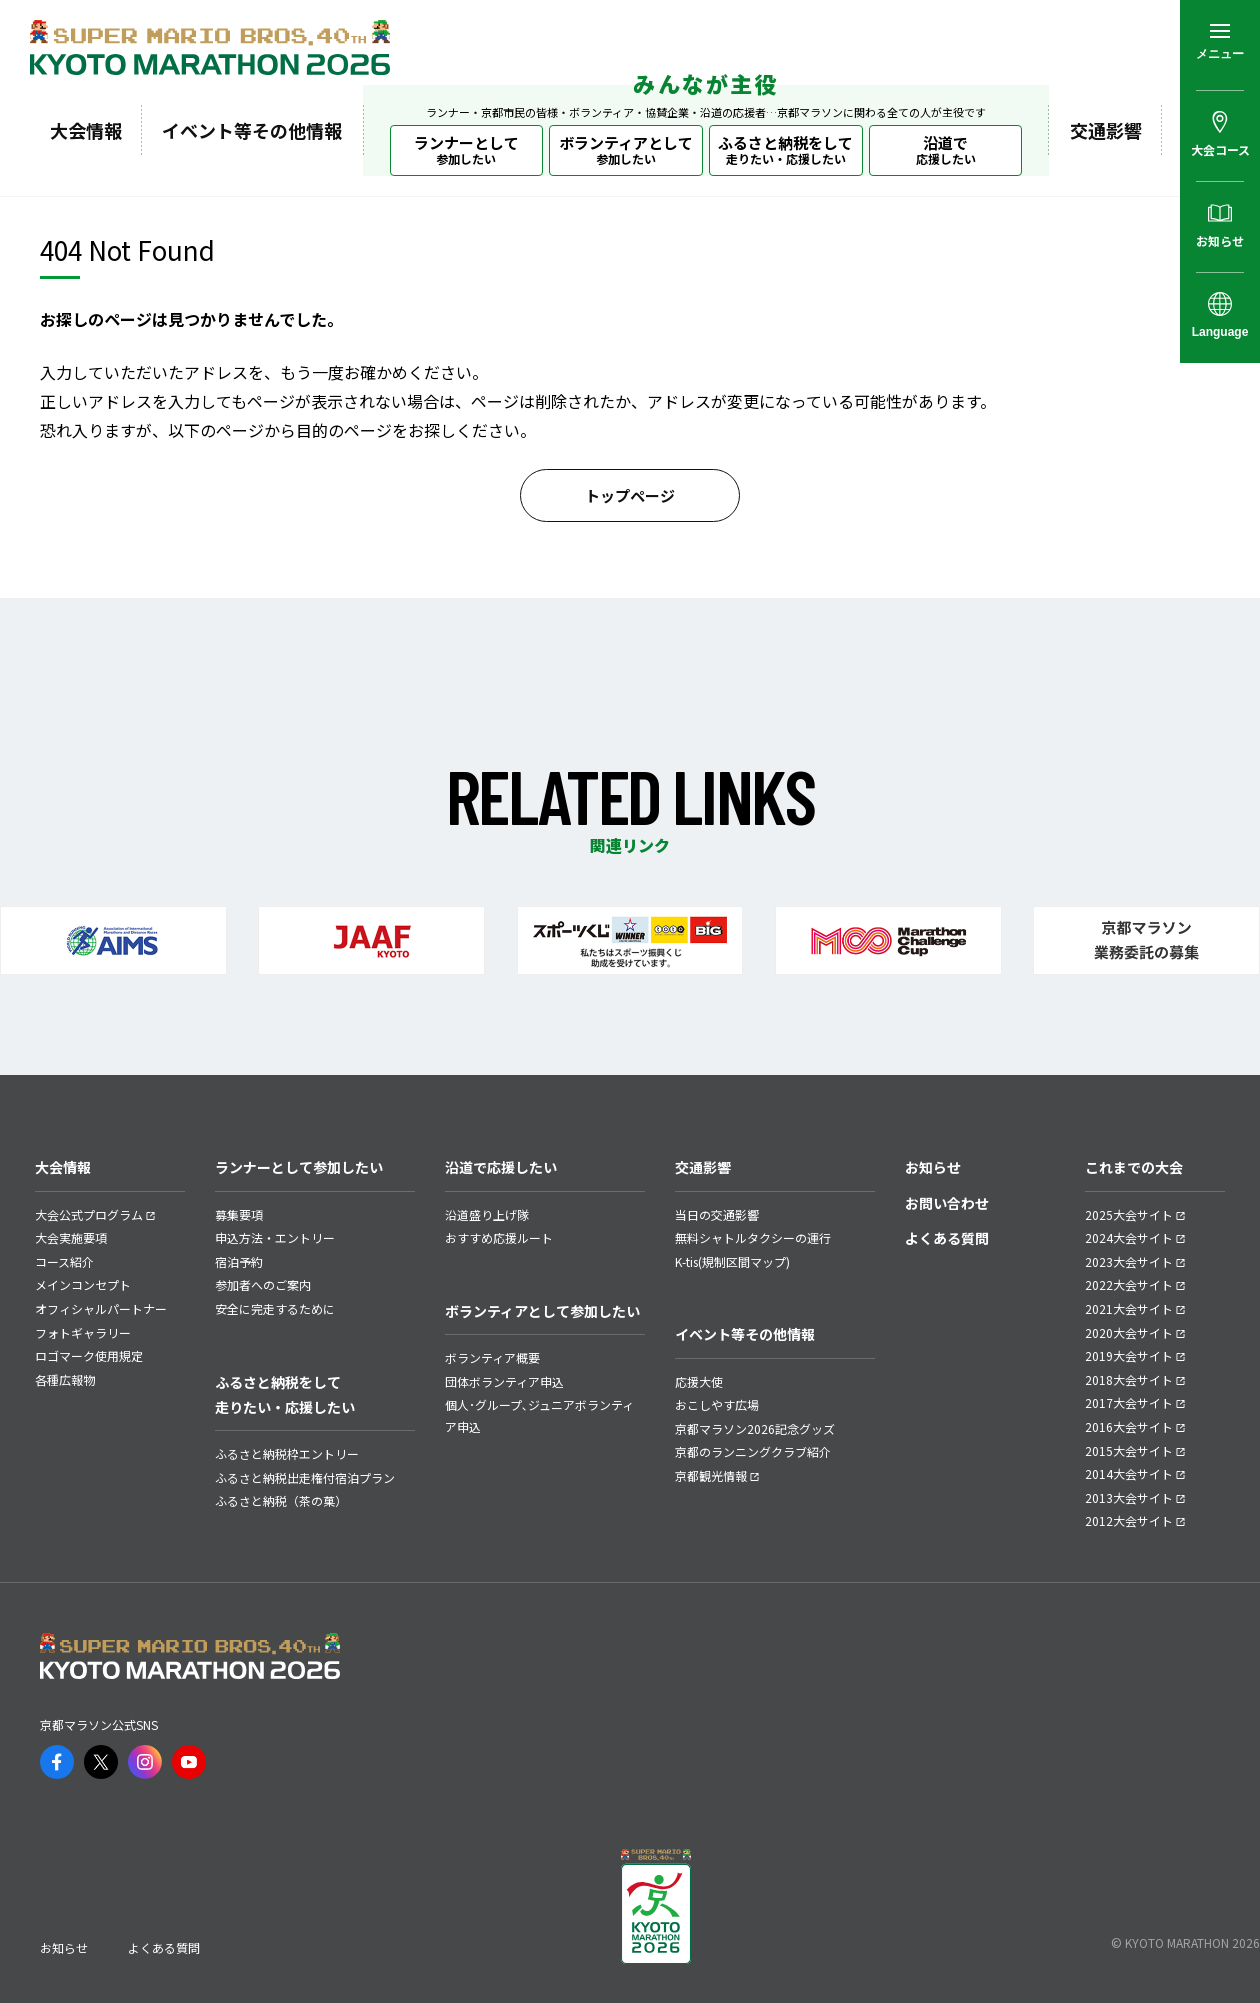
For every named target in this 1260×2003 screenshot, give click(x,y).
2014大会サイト (1129, 1473)
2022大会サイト (1129, 1284)
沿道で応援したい (501, 1167)
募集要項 (239, 1214)
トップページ (630, 495)
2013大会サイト (1129, 1497)
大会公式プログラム (89, 1214)
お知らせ (933, 1167)
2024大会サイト (1129, 1237)
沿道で (945, 149)
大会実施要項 (71, 1237)
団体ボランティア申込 (504, 1381)
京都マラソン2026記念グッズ (755, 1428)
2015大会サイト (1129, 1450)
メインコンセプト (83, 1284)
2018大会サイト (1129, 1379)
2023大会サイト (1129, 1261)
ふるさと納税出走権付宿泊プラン (305, 1477)
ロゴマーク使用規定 (89, 1355)
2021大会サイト (1129, 1308)
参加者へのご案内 (263, 1284)
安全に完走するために (275, 1308)
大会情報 (86, 130)
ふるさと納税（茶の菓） (281, 1500)
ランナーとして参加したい (299, 1167)
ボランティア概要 (492, 1357)
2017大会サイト (1129, 1402)
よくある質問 (947, 1238)
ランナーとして (466, 149)
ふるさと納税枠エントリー (287, 1453)
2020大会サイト (1129, 1332)
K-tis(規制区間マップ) (732, 1261)
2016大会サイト (1129, 1426)
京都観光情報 (711, 1475)
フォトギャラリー (83, 1332)
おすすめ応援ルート (499, 1237)
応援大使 (699, 1381)
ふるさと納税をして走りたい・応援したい (285, 1394)
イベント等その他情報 (252, 130)
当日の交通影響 (717, 1214)
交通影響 (1106, 130)
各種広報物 (65, 1379)
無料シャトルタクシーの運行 (753, 1237)
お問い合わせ (947, 1203)
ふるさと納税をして (785, 149)
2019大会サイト (1129, 1355)
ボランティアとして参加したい (542, 1311)
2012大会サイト (1129, 1520)
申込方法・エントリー (275, 1237)
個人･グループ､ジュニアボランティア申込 (539, 1415)
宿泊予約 (239, 1261)
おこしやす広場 (717, 1404)
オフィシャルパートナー (101, 1308)
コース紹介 (64, 1261)
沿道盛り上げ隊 (487, 1214)
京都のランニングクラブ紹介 (753, 1451)
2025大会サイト (1129, 1214)
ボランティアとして (625, 149)
